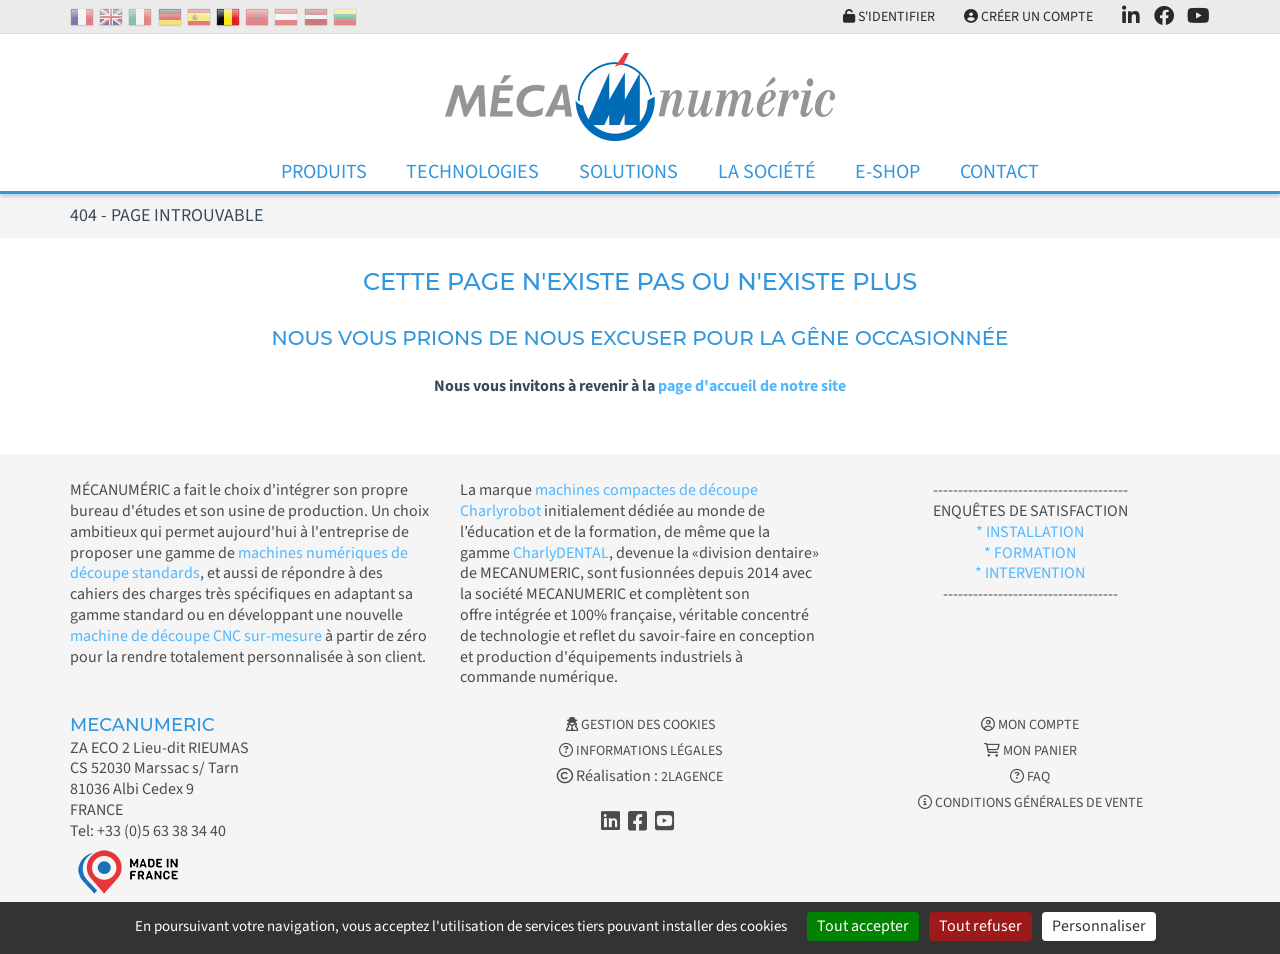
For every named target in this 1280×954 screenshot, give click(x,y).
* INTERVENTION (1030, 573)
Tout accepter (863, 926)
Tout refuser (980, 926)
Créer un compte (1028, 17)
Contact (999, 172)
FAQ (1030, 777)
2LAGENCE (692, 777)
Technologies (472, 172)
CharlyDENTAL (561, 553)
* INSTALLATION (1030, 532)
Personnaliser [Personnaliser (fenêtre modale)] (1099, 926)
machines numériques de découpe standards (239, 563)
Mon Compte (1030, 725)
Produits (324, 172)
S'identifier (889, 17)
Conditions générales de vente (1030, 803)
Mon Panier (1030, 751)
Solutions (628, 172)
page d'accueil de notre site (752, 386)
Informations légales (640, 751)
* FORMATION (1030, 553)
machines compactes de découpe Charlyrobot (609, 500)
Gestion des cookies (640, 725)
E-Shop (887, 172)
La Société (767, 172)
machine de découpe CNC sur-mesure (196, 636)
